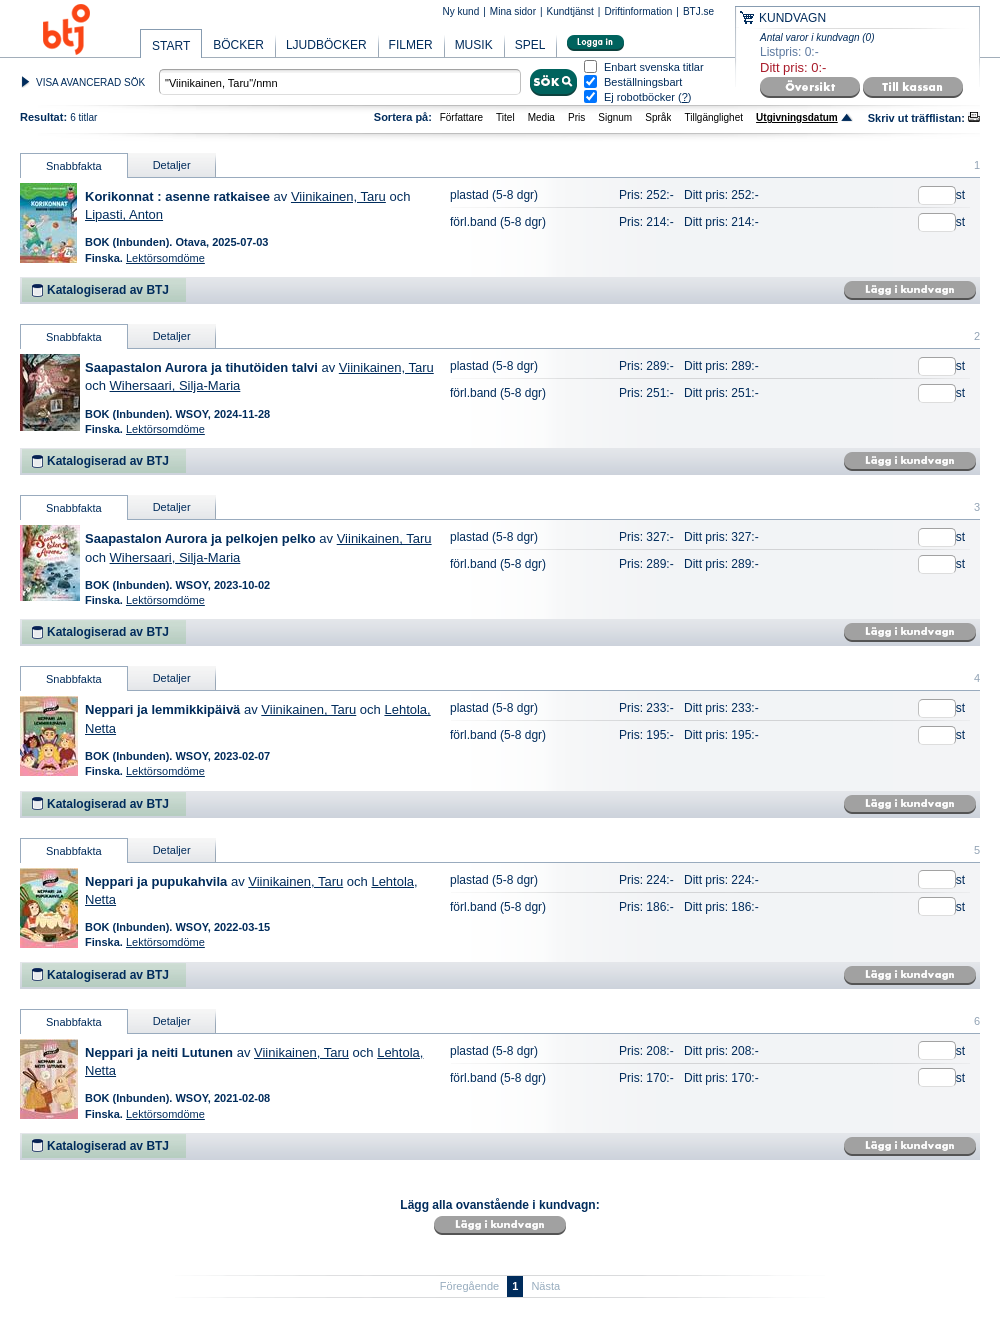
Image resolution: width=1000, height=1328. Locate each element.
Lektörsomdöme (165, 258)
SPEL (530, 45)
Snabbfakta (74, 166)
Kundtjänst (570, 11)
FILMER (411, 45)
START (171, 46)
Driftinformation (638, 11)
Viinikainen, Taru (338, 196)
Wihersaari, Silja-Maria (175, 385)
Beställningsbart (643, 82)
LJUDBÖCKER (326, 45)
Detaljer (172, 165)
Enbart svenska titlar (654, 67)
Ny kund (461, 11)
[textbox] (340, 82)
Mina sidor (513, 11)
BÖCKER (238, 45)
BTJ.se (698, 11)
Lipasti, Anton (124, 214)
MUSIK (474, 45)
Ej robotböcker (639, 97)
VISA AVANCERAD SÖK (90, 82)
